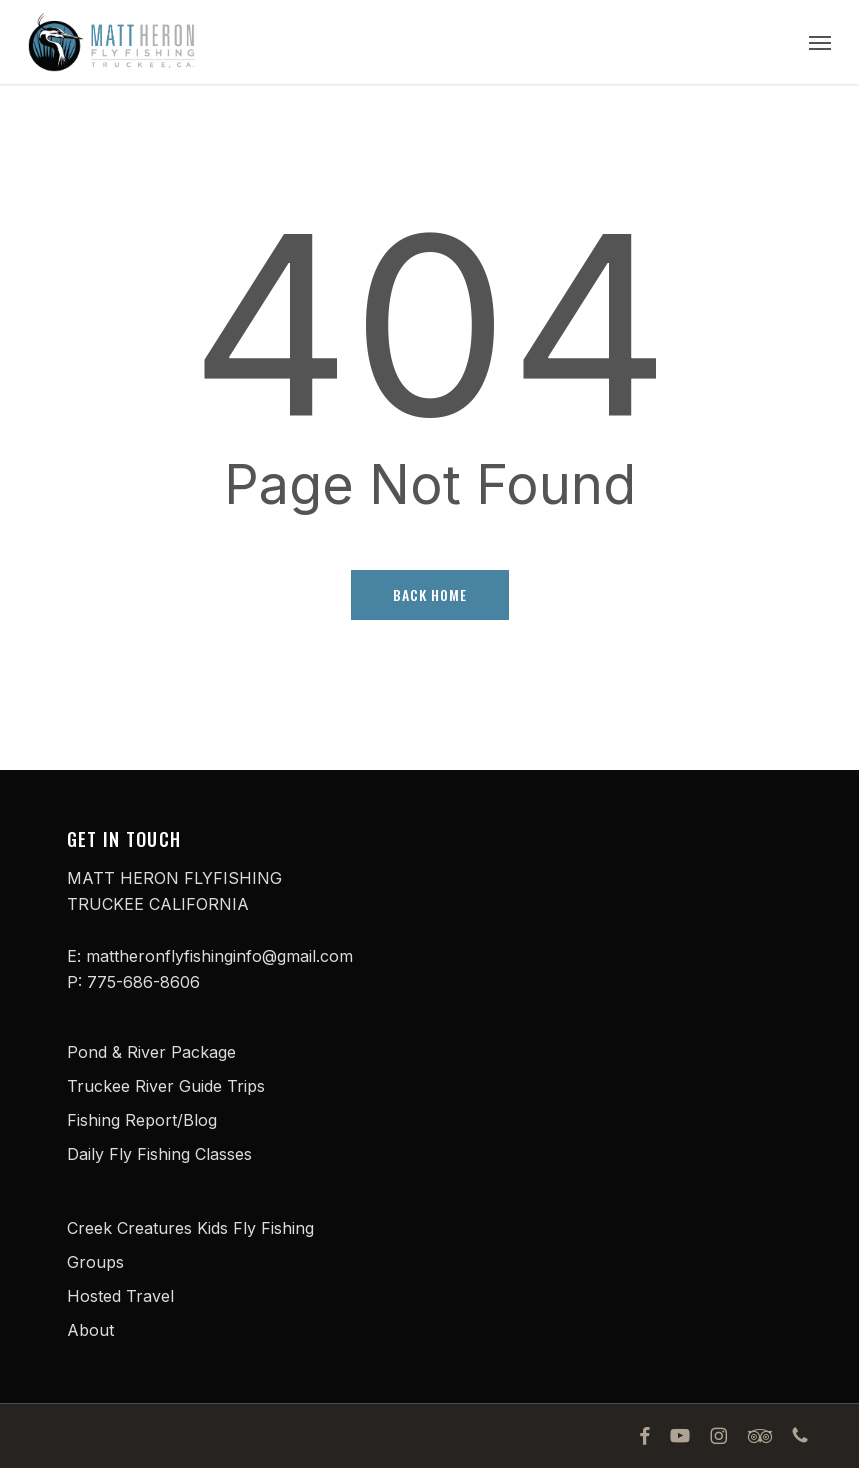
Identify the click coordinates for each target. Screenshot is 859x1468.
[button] (820, 42)
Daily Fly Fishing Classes (159, 1154)
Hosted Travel (120, 1296)
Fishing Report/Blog (142, 1120)
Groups (95, 1262)
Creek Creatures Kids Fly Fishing (190, 1228)
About (90, 1330)
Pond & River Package (151, 1052)
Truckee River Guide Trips (166, 1086)
